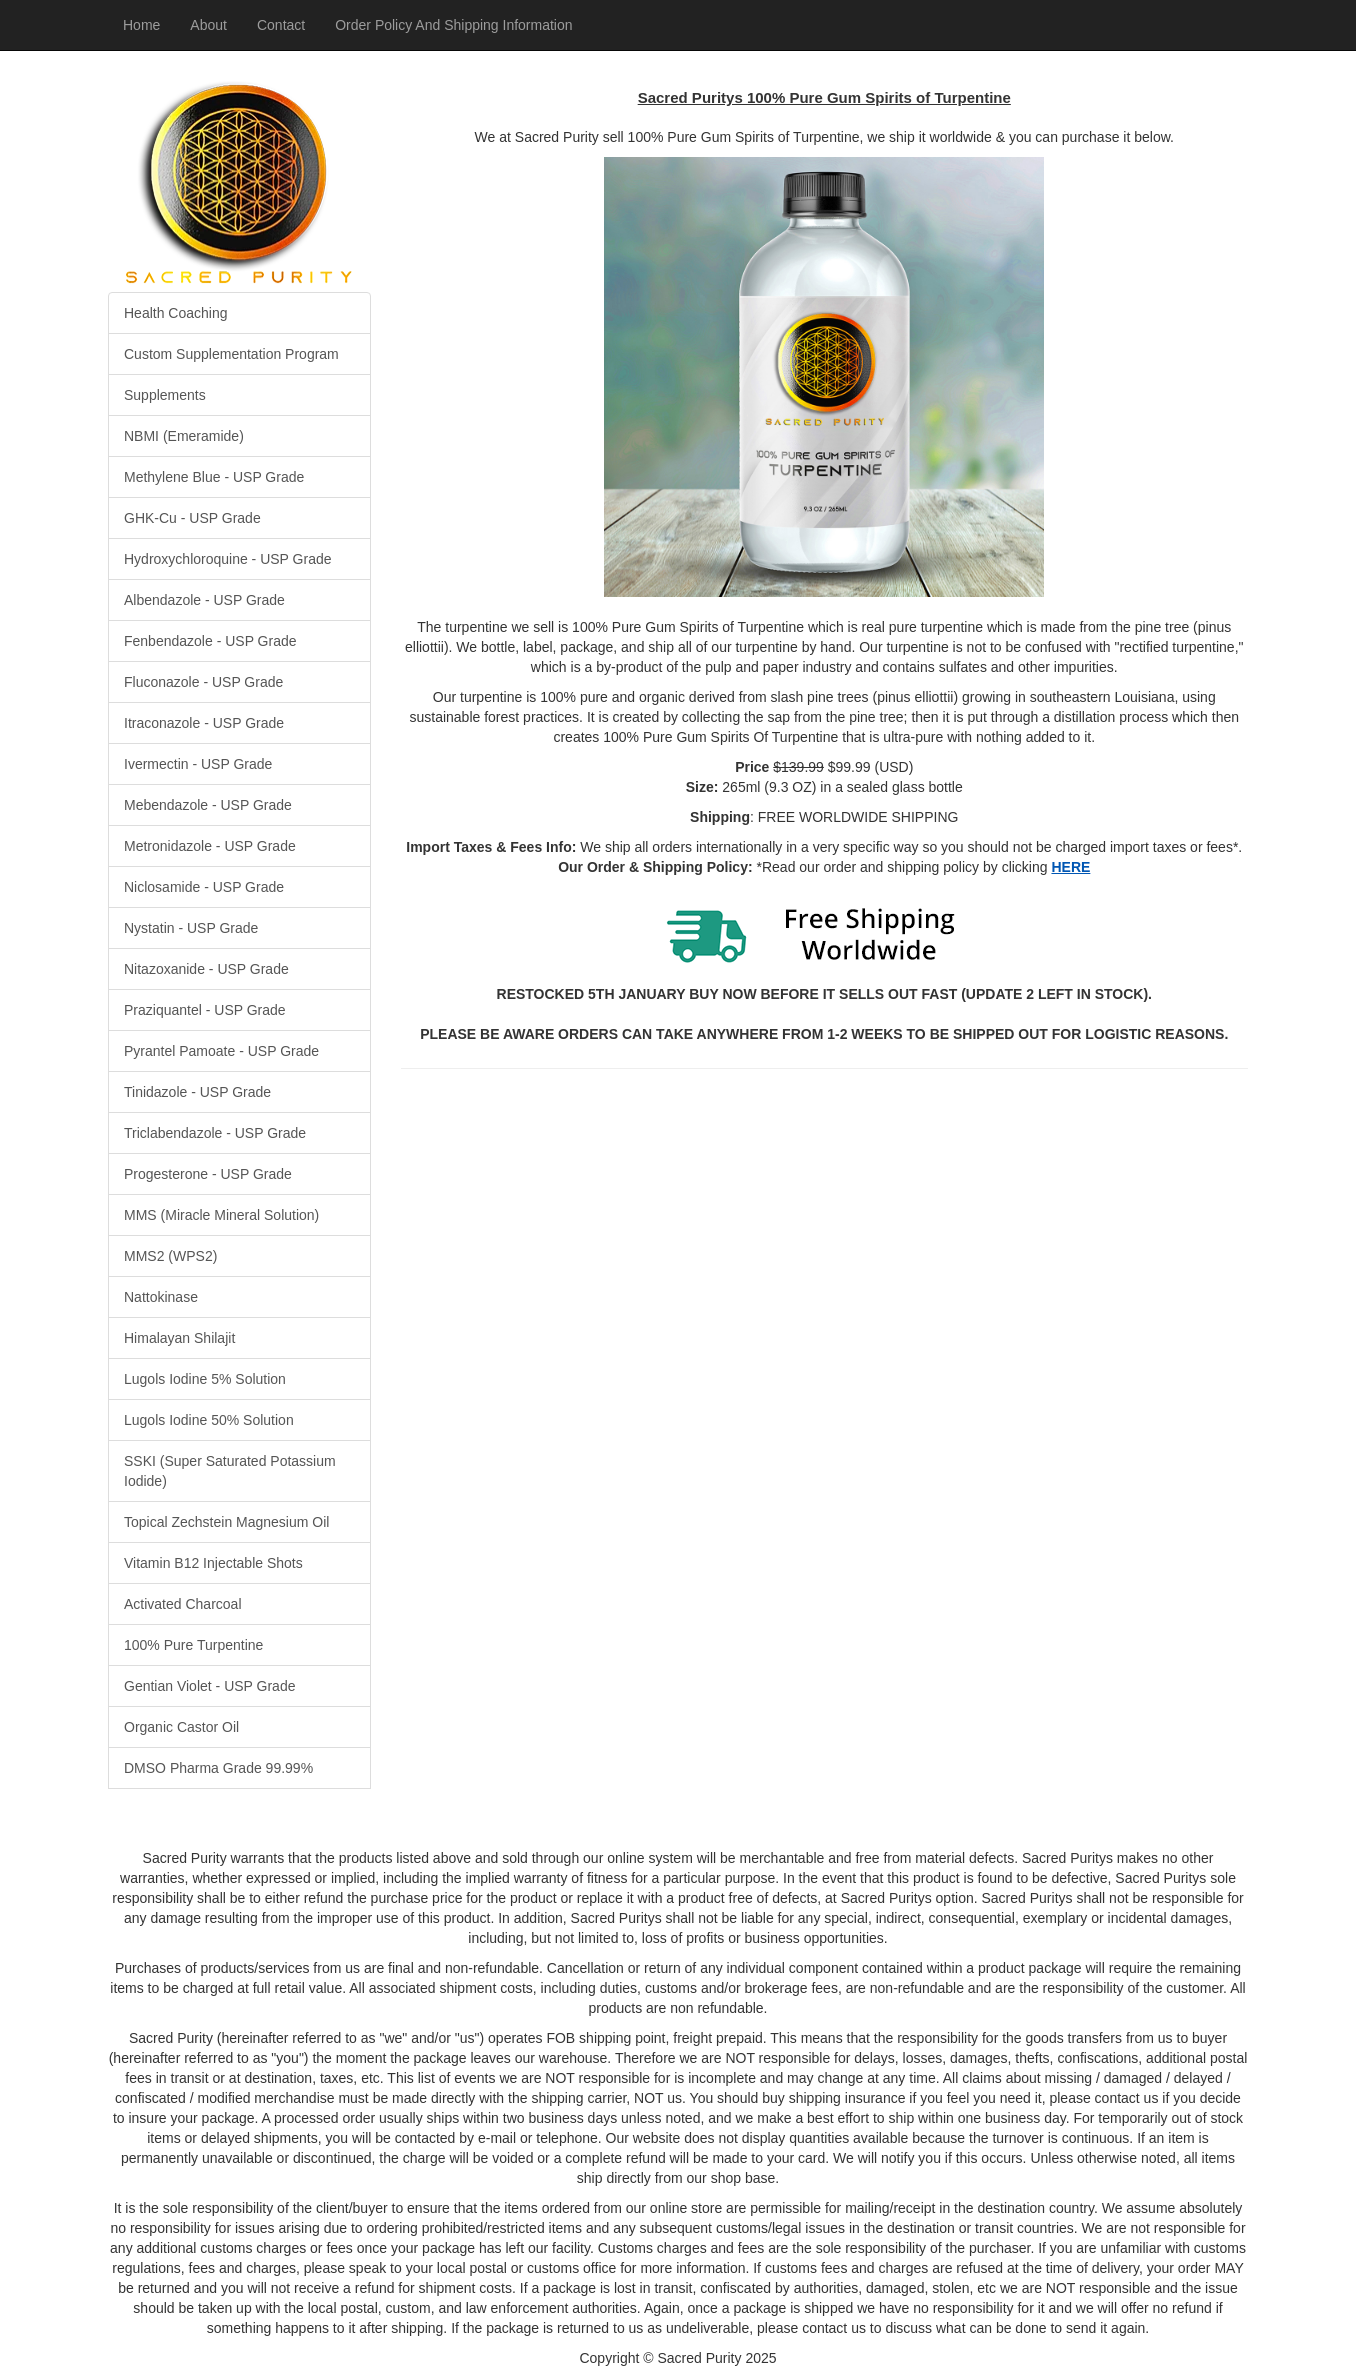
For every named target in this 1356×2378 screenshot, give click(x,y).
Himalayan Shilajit (179, 1338)
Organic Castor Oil (181, 1727)
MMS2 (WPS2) (170, 1256)
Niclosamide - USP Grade (204, 887)
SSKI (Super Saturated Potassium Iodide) (230, 1471)
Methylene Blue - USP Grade (214, 477)
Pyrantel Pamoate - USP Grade (221, 1051)
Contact (281, 25)
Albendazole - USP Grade (204, 600)
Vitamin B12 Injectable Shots (213, 1563)
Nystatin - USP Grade (191, 928)
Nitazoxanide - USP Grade (206, 969)
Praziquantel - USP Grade (205, 1010)
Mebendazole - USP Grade (208, 805)
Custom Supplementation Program (231, 354)
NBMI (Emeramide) (184, 436)
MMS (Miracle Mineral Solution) (221, 1215)
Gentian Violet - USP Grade (209, 1686)
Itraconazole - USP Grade (204, 723)
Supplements (165, 395)
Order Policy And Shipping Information (453, 25)
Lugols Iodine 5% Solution (205, 1379)
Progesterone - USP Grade (208, 1174)
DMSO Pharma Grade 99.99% (218, 1768)
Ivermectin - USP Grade (198, 764)
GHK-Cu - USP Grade (192, 518)
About (208, 25)
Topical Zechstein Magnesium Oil (226, 1522)
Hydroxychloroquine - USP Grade (228, 559)
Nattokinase (161, 1297)
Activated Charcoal (183, 1604)
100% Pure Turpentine (193, 1645)
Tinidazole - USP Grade (197, 1092)
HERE (1070, 867)
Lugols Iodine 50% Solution (209, 1420)
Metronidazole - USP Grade (210, 846)
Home (141, 25)
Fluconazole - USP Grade (203, 682)
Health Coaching (176, 313)
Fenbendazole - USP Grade (210, 641)
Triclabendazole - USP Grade (215, 1133)
